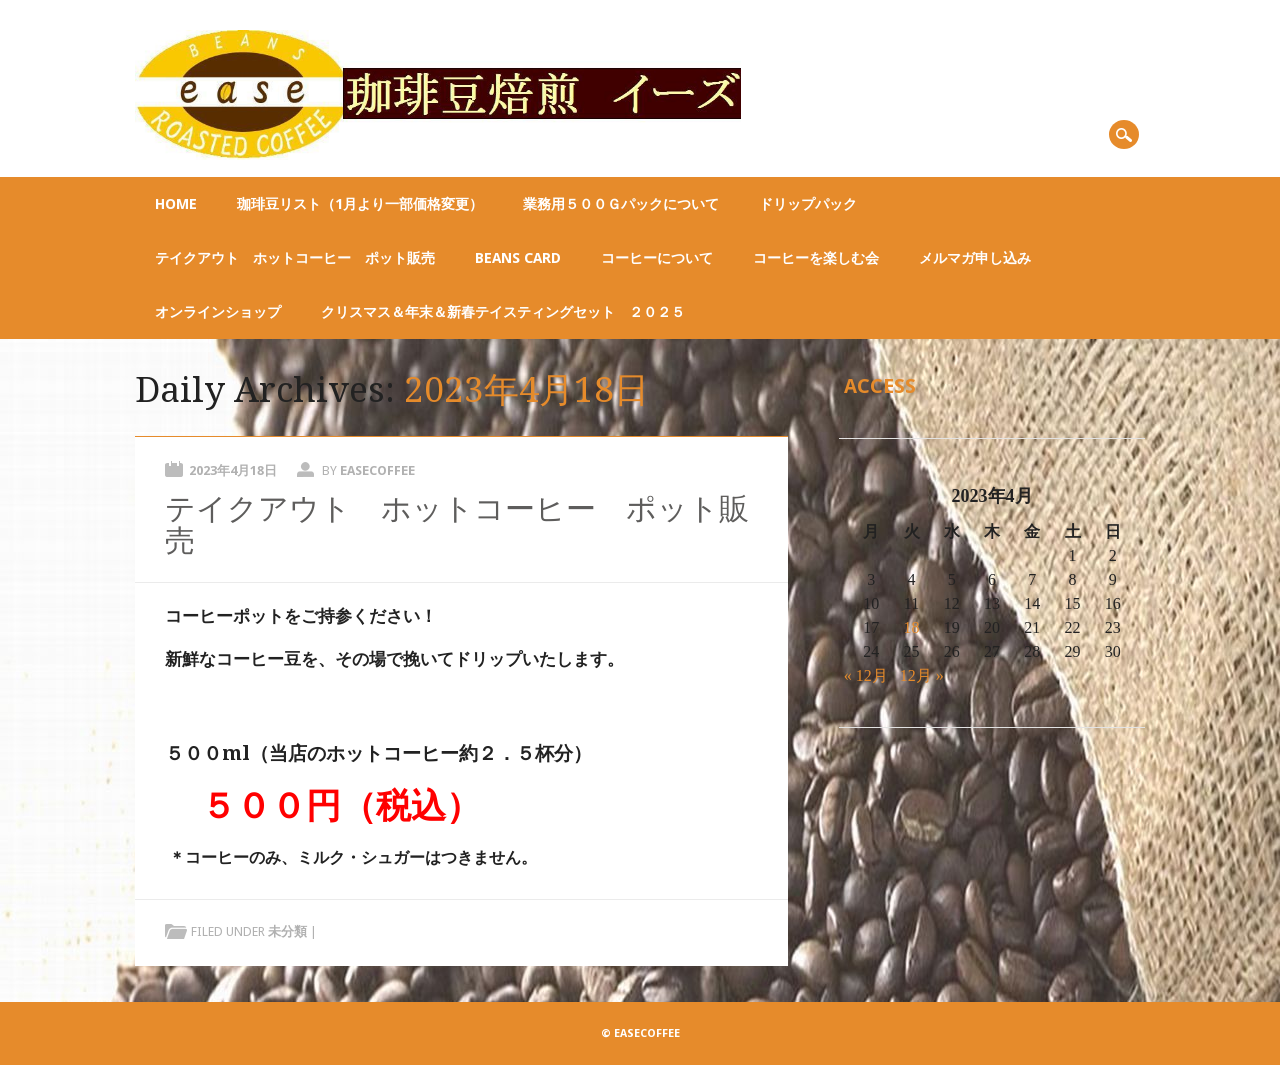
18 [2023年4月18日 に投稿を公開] (912, 627)
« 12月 (866, 675)
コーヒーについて (657, 258)
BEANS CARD (518, 258)
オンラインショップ (218, 312)
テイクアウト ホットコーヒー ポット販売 (295, 258)
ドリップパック (808, 204)
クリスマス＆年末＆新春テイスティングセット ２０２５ (503, 312)
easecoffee (377, 470)
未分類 (287, 931)
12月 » (922, 675)
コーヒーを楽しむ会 (816, 258)
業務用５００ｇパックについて (621, 204)
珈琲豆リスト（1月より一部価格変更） (360, 204)
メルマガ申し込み (975, 258)
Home (176, 204)
